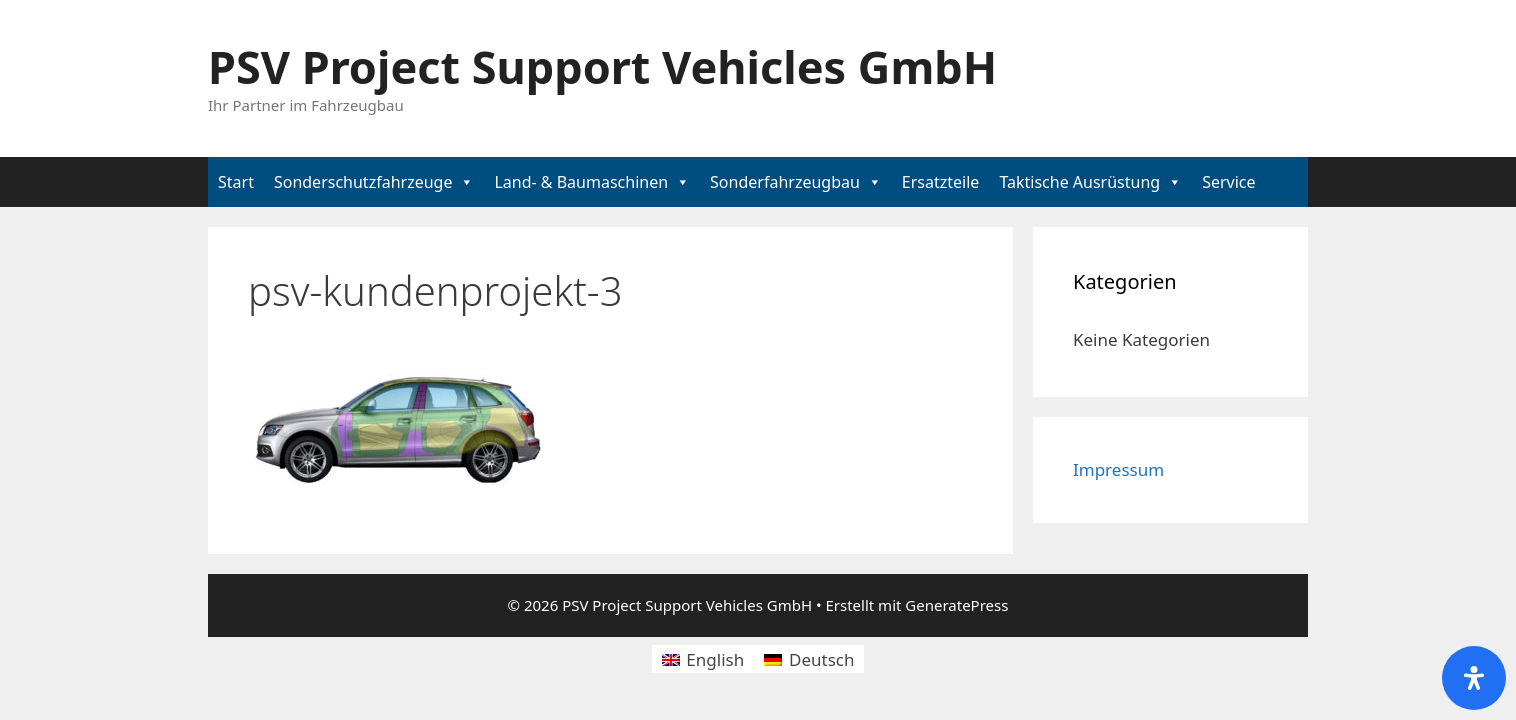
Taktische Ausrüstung (1079, 182)
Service (1228, 182)
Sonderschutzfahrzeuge (363, 182)
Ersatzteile (941, 182)
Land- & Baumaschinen (581, 182)
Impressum (1118, 469)
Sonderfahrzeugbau (785, 182)
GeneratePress (956, 605)
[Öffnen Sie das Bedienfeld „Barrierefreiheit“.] (1474, 678)
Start (236, 182)
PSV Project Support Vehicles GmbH (602, 66)
